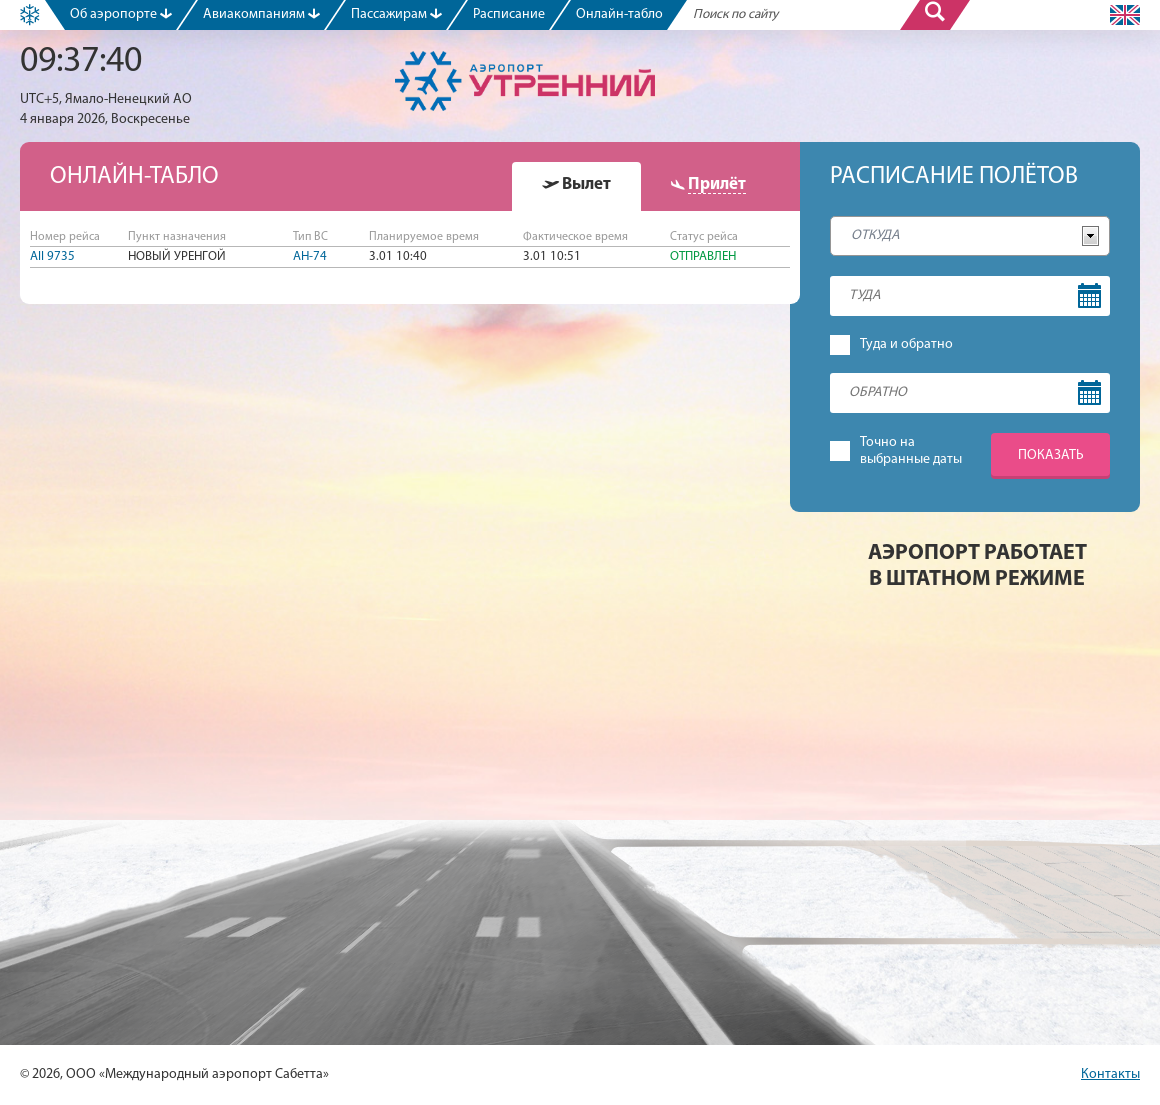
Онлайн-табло (619, 14)
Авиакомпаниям (261, 14)
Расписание (509, 14)
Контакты (1110, 1074)
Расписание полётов (954, 177)
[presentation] (576, 184)
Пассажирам (396, 14)
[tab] (576, 186)
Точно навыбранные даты (911, 451)
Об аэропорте (121, 14)
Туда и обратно (906, 344)
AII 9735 (52, 256)
